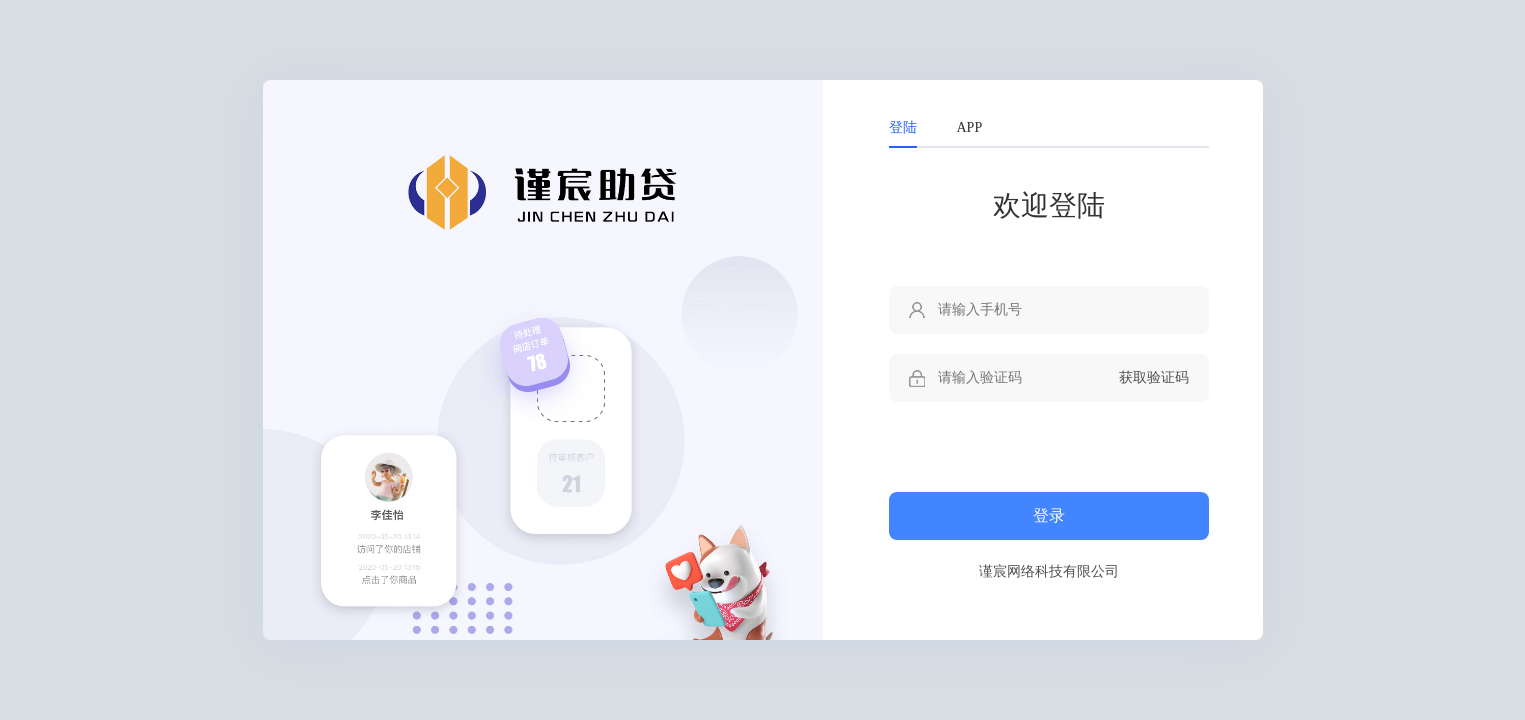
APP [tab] (970, 127)
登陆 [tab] (903, 127)
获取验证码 (1154, 377)
